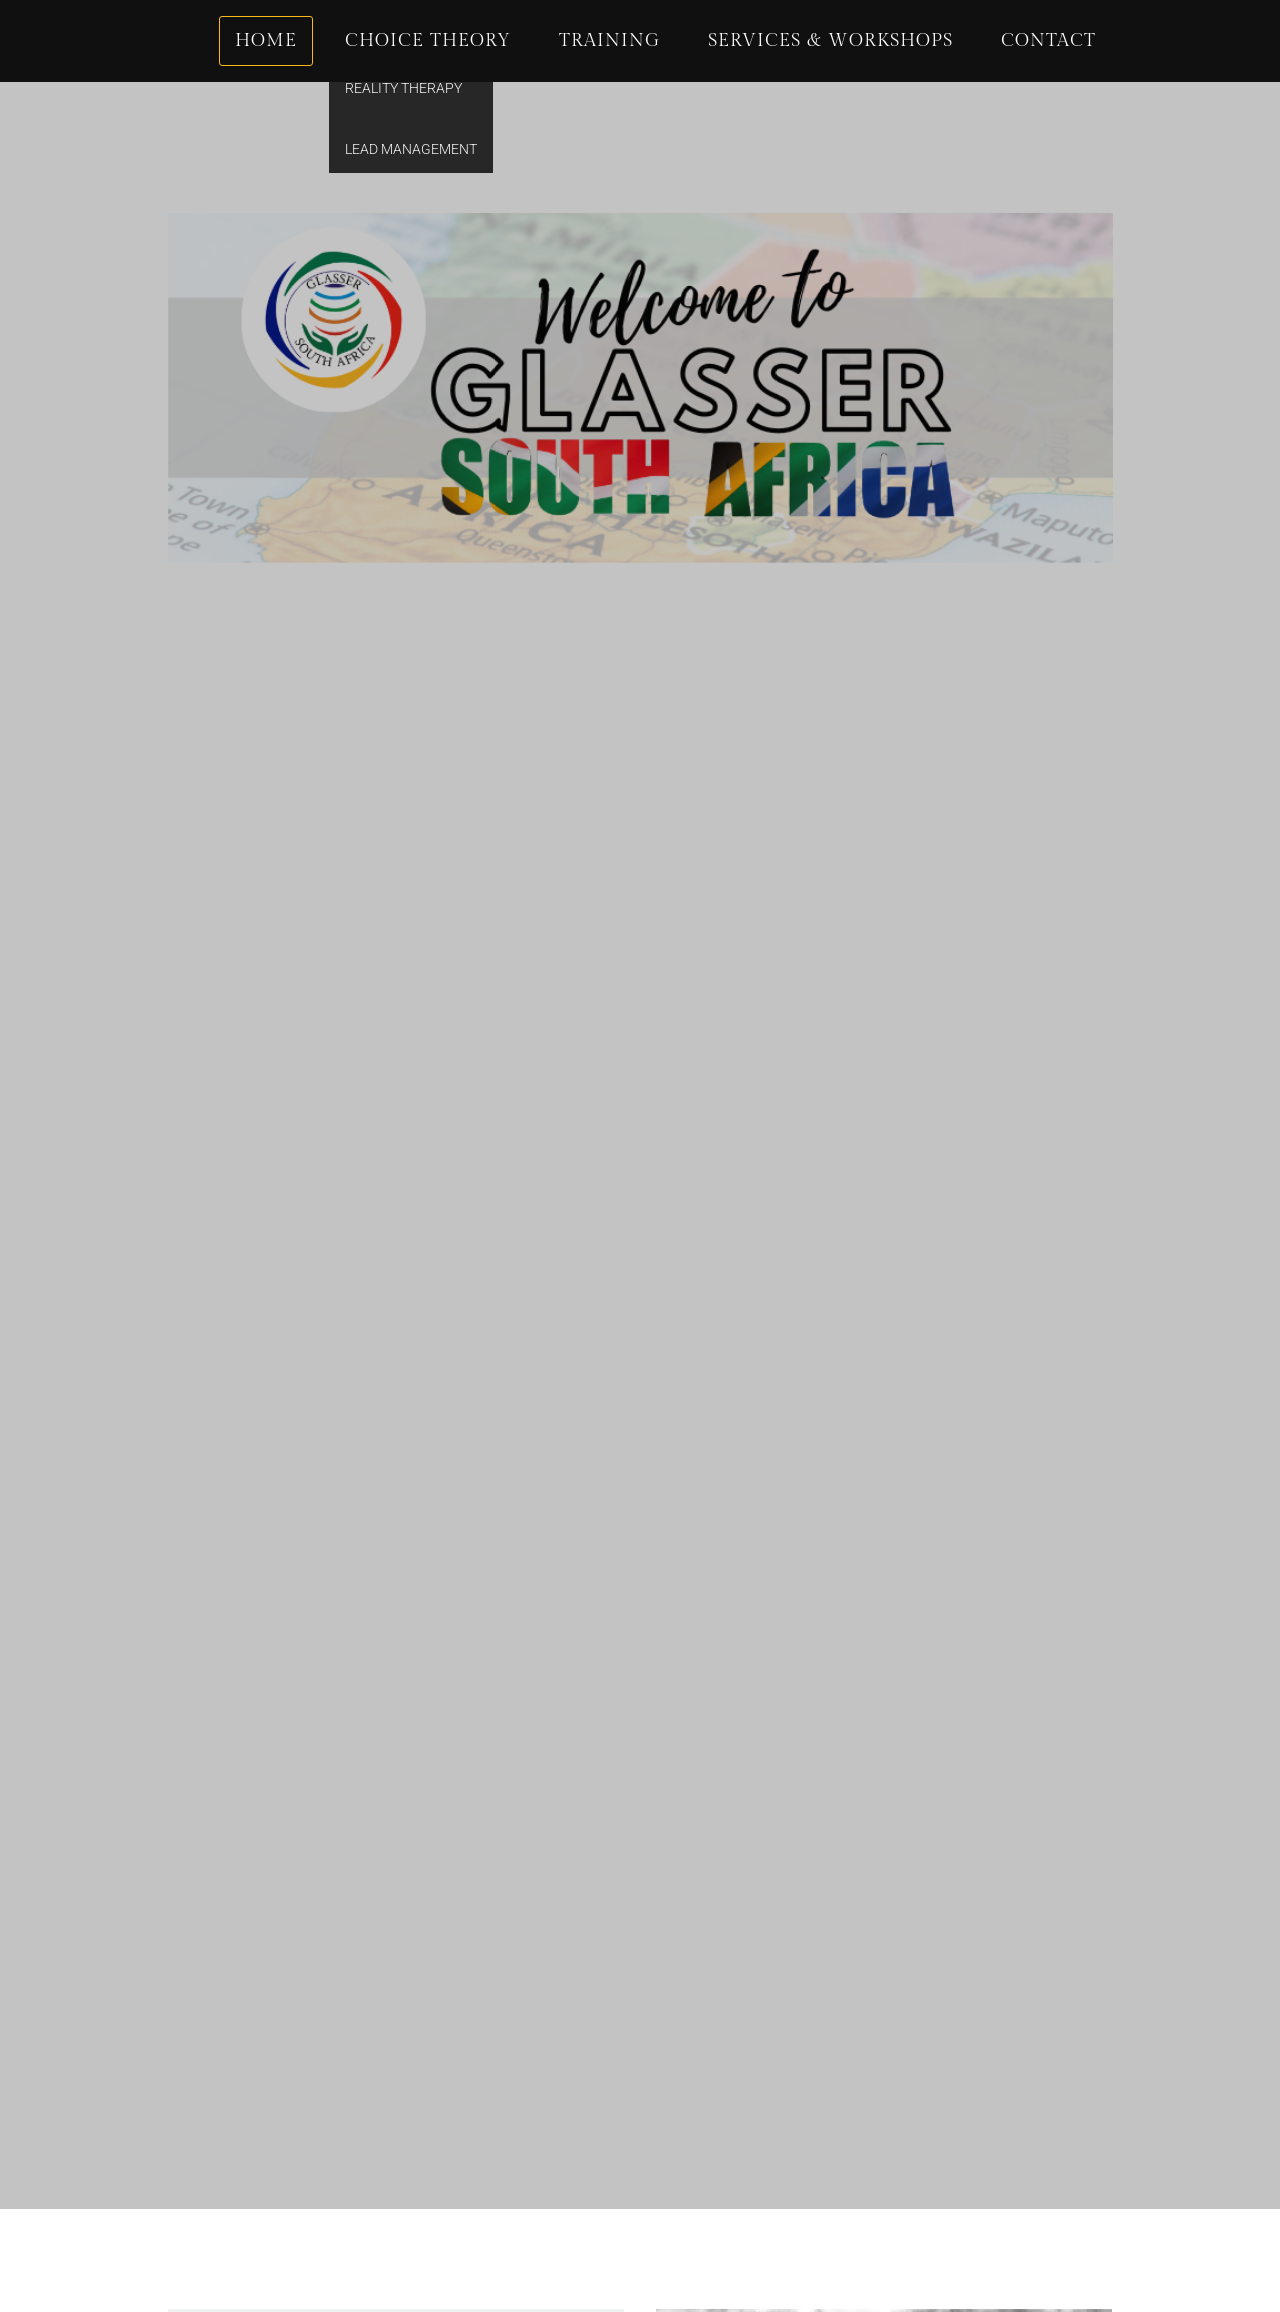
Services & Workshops (830, 40)
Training (609, 40)
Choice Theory (428, 40)
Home (266, 40)
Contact (1048, 40)
